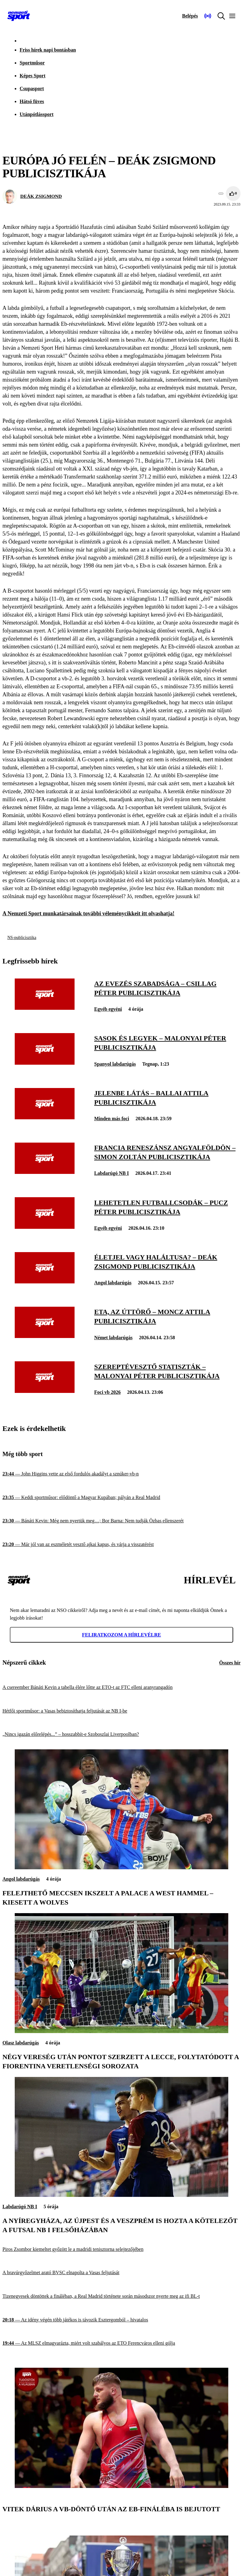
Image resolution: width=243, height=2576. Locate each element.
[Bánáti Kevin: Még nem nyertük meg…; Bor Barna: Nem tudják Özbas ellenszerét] (121, 1521)
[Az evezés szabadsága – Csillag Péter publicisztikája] (45, 1008)
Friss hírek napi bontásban (48, 49)
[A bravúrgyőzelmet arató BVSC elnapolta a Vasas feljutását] (121, 2273)
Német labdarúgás (113, 1337)
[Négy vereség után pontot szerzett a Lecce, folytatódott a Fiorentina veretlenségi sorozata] (121, 2031)
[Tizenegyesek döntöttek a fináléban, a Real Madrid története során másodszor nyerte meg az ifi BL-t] (121, 2296)
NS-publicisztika (21, 937)
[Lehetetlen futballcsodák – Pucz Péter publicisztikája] (45, 1227)
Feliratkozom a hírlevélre (121, 1634)
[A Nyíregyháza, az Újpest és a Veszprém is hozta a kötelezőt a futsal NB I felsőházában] (121, 2195)
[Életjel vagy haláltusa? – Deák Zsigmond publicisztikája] (45, 1281)
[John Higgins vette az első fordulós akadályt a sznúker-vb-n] (121, 1474)
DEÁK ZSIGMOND (41, 196)
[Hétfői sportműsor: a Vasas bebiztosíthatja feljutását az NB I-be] (121, 1711)
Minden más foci (111, 1118)
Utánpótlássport (36, 114)
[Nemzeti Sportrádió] (208, 16)
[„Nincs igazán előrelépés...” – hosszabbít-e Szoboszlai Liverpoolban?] (121, 1734)
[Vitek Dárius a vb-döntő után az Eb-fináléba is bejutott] (121, 2486)
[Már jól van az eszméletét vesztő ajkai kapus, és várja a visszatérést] (121, 1544)
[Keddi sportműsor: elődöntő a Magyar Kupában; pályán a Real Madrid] (121, 1497)
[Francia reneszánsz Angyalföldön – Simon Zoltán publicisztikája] (45, 1172)
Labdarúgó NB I (111, 1173)
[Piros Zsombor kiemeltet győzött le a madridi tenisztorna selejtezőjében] (121, 2249)
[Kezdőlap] (18, 16)
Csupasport (32, 88)
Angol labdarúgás (112, 1282)
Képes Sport (32, 75)
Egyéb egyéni (108, 1009)
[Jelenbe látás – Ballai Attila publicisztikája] (45, 1117)
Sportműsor (32, 62)
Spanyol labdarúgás (115, 1064)
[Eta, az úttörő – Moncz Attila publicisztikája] (45, 1336)
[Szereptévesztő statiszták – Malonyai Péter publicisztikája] (45, 1391)
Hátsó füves (32, 101)
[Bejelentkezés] (190, 16)
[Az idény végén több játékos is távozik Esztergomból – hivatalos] (121, 2319)
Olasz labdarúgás (20, 2042)
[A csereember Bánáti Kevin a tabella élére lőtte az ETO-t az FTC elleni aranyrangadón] (121, 1687)
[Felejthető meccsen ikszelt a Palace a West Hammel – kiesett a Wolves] (121, 1867)
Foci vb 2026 (107, 1392)
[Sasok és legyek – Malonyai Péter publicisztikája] (45, 1063)
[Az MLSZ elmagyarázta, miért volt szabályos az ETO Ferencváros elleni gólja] (121, 2343)
